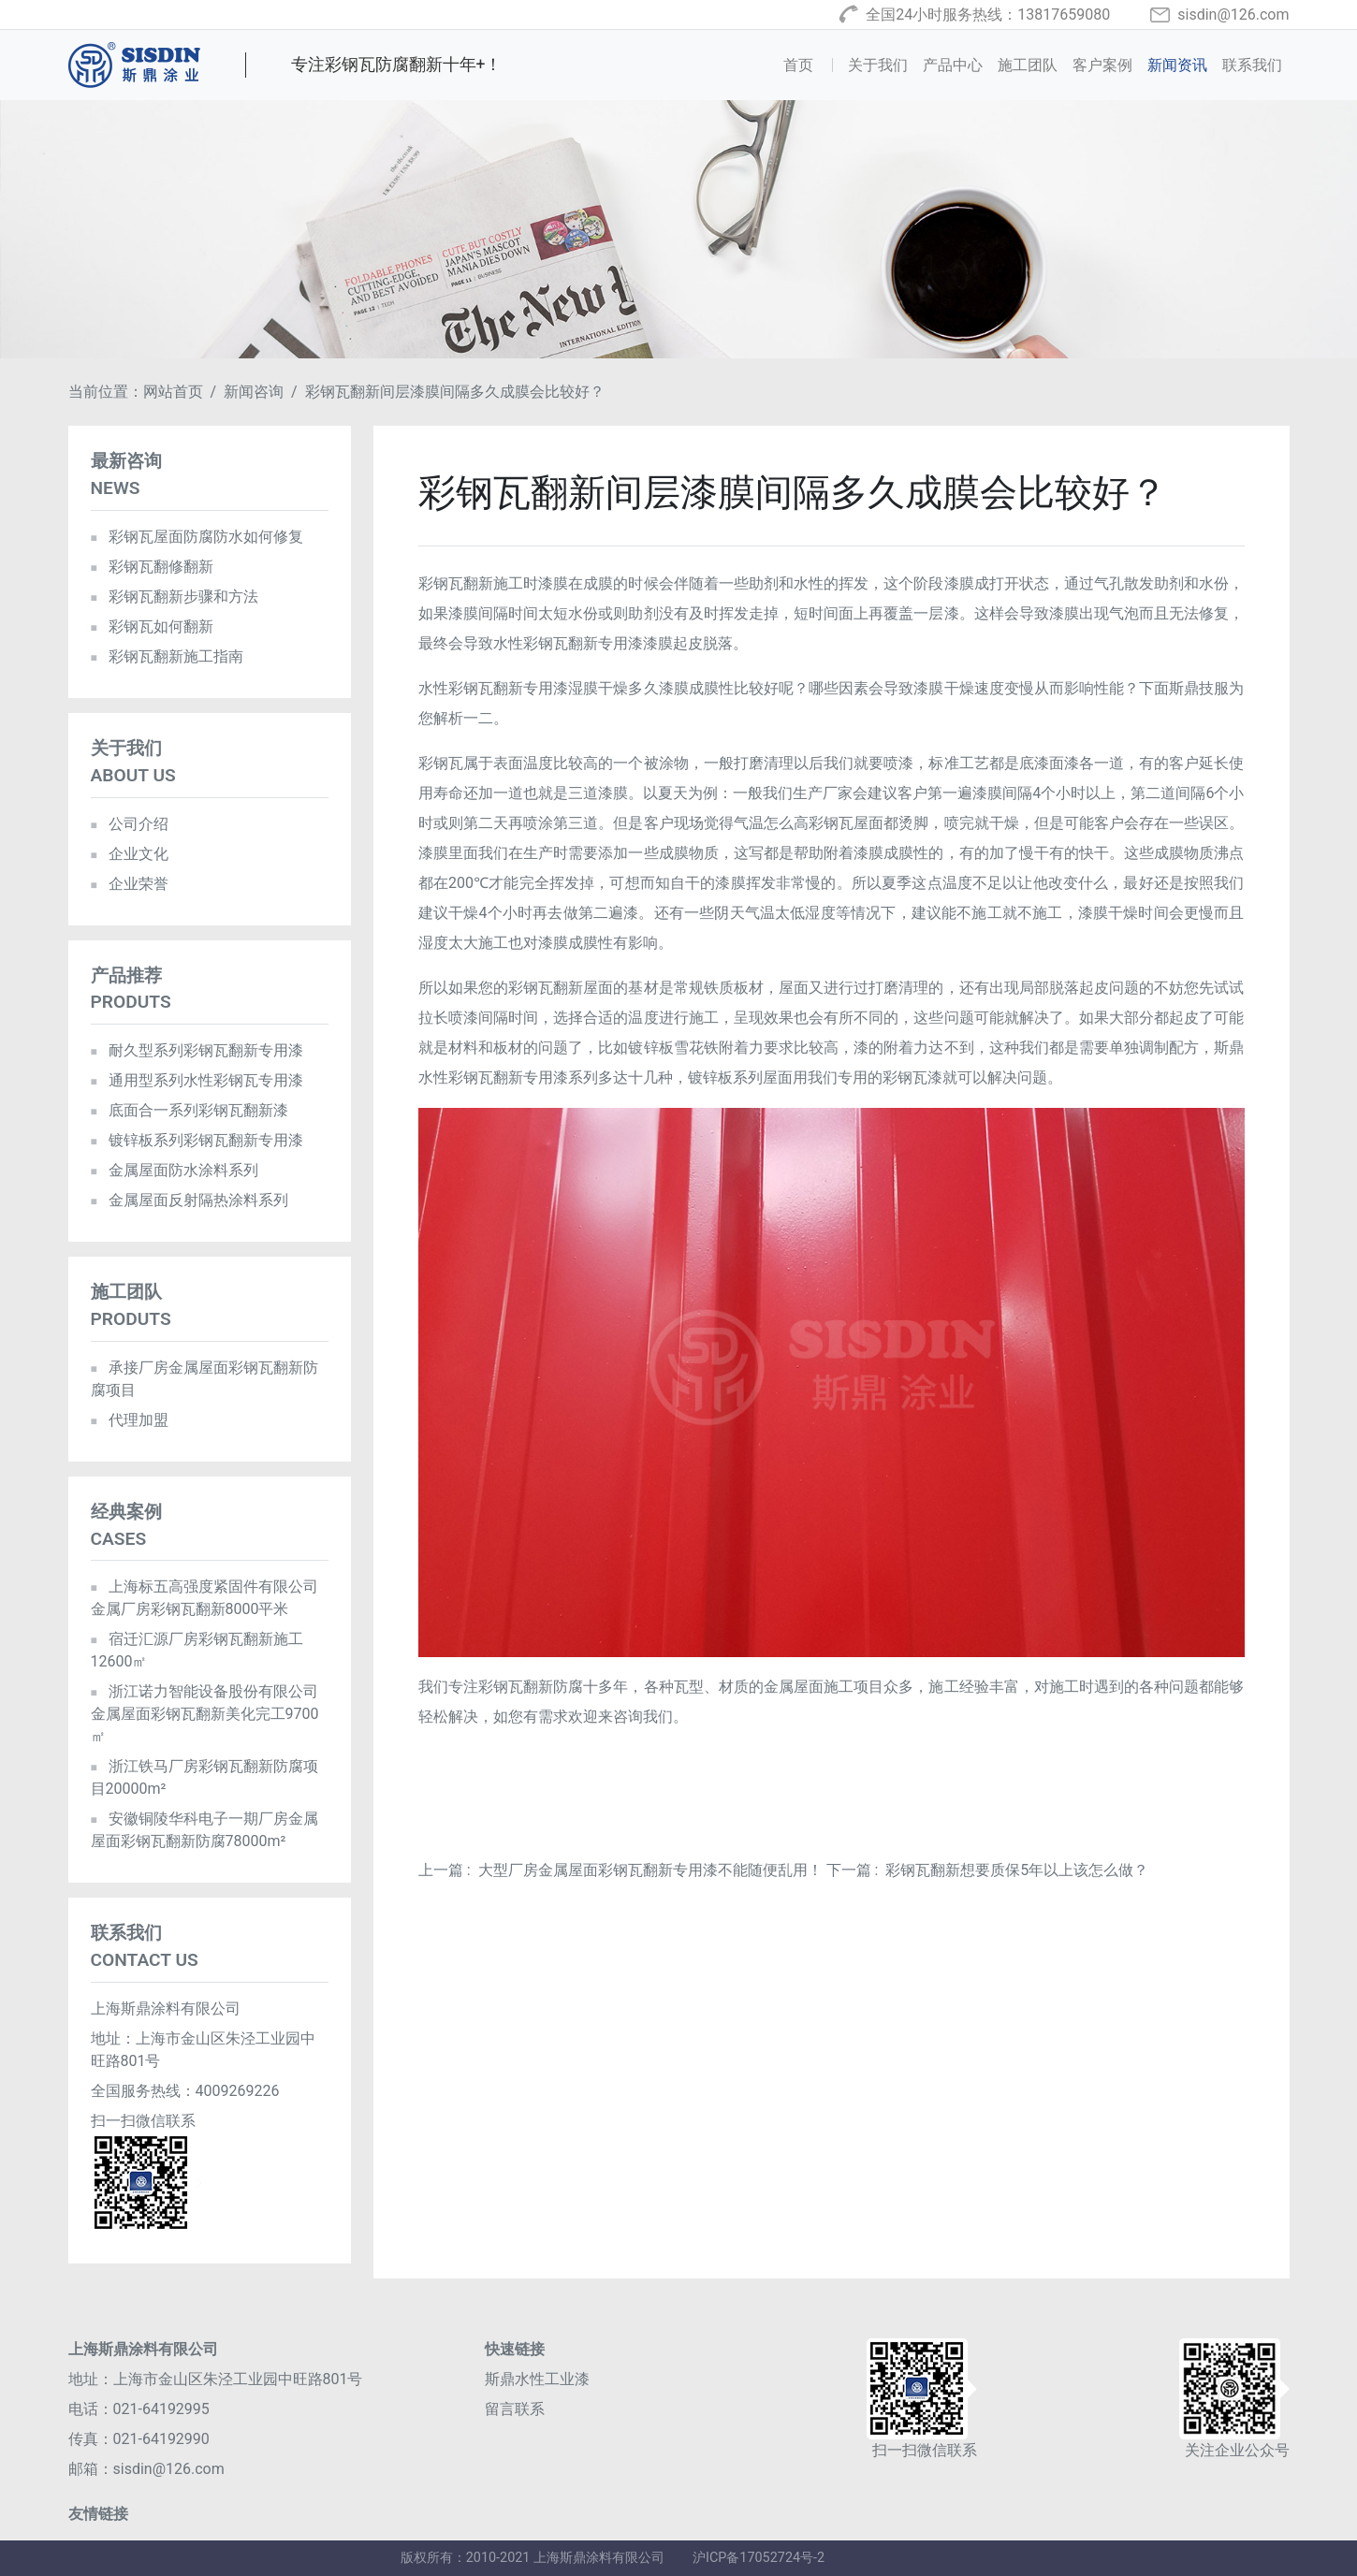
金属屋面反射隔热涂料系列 (189, 1200)
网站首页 (173, 391)
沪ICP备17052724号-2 (758, 2558)
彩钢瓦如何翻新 (152, 626)
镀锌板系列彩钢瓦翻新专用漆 (197, 1140)
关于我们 (878, 65)
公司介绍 (129, 824)
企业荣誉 (129, 884)
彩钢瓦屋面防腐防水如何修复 (197, 537)
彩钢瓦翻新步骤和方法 (174, 596)
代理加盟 (129, 1420)
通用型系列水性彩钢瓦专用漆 (197, 1080)
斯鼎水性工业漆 (537, 2379)
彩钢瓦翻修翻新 (152, 566)
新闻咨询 (254, 391)
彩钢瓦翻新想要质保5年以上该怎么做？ (1016, 1870)
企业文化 (129, 854)
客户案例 (1102, 65)
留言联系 (515, 2409)
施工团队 (1028, 65)
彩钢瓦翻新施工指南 (167, 656)
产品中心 (953, 65)
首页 (811, 63)
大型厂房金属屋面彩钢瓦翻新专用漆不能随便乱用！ (650, 1870)
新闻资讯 (1177, 65)
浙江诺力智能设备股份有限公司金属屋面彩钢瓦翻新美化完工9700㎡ (205, 1713)
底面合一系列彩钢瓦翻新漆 (189, 1110)
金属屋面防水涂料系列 (174, 1170)
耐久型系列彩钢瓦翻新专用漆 (197, 1050)
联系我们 (1252, 65)
